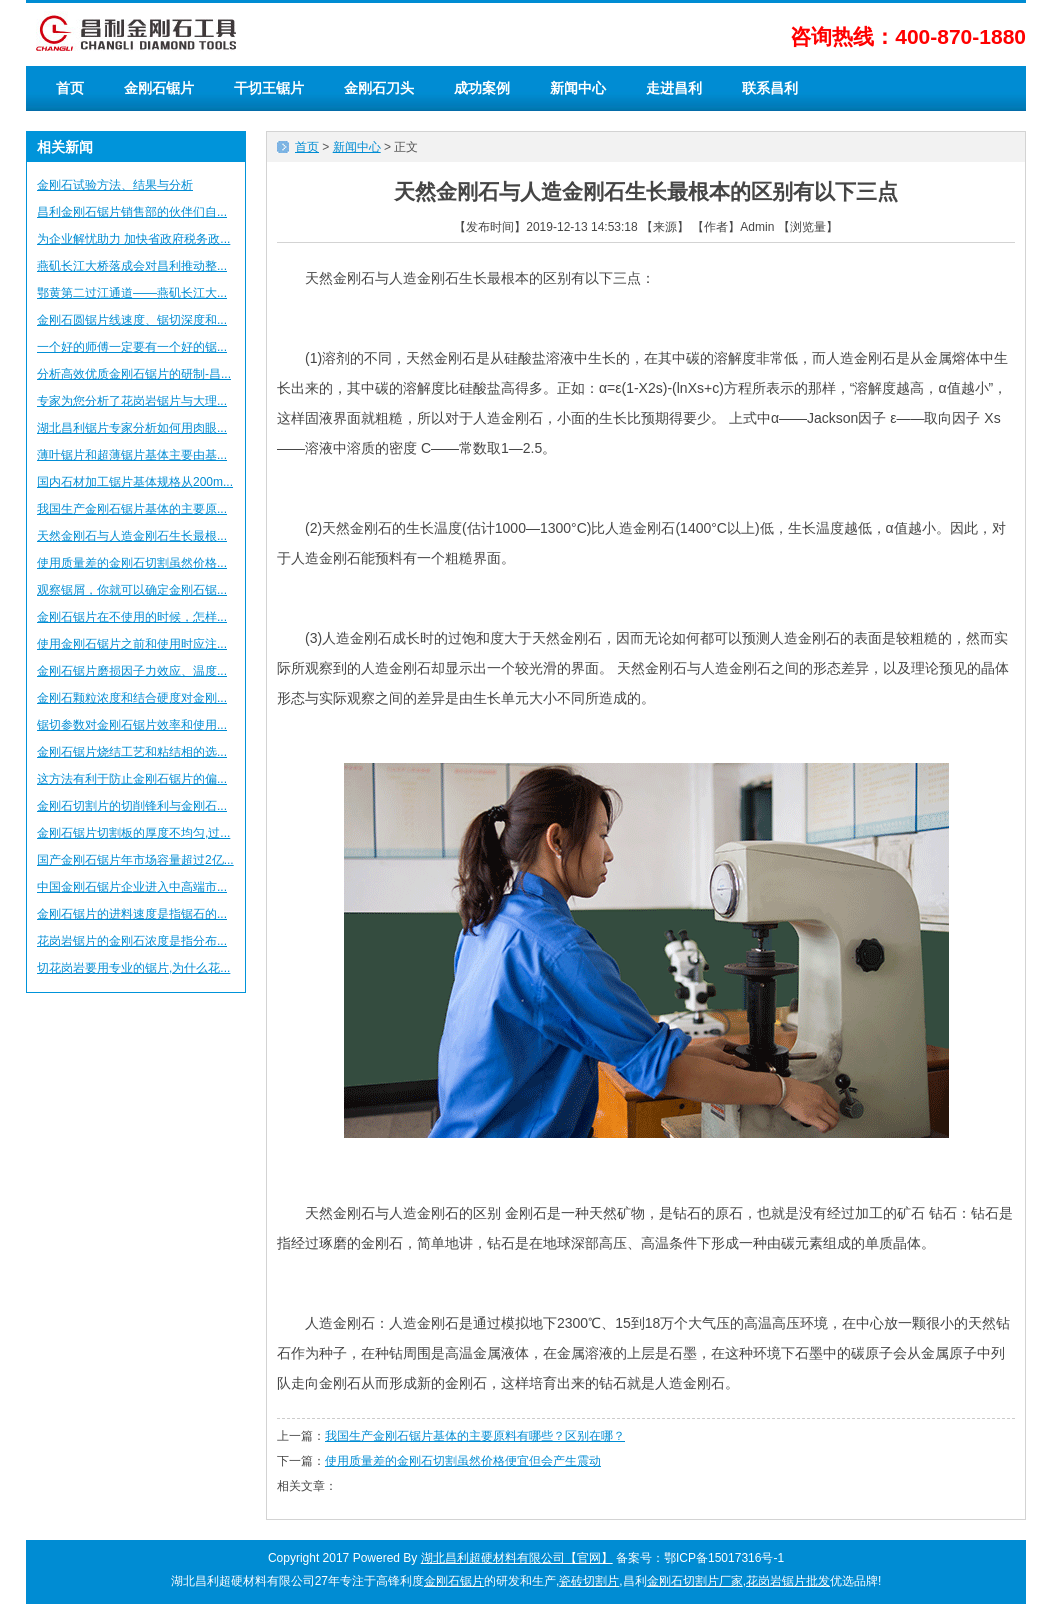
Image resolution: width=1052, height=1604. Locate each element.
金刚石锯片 (159, 88)
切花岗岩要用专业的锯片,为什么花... (133, 968)
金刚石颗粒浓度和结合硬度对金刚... (132, 698)
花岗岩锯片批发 (788, 1581)
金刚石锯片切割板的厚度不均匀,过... (133, 833)
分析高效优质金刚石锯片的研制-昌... (134, 374)
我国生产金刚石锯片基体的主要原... (132, 509)
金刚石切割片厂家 (695, 1581)
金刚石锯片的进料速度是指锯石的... (132, 914)
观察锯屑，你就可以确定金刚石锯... (132, 590)
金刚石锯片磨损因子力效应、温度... (132, 671)
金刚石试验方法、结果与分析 (115, 185)
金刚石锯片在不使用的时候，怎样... (132, 617)
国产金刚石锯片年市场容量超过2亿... (135, 860)
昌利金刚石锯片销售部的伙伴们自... (132, 212)
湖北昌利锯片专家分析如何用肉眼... (132, 428)
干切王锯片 (269, 88)
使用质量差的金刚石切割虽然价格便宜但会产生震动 (463, 1461)
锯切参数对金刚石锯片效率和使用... (132, 725)
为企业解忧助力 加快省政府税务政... (133, 239)
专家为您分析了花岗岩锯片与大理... (132, 401)
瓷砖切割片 (589, 1581)
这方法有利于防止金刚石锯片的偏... (132, 779)
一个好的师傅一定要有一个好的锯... (132, 347)
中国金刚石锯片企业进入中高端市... (132, 887)
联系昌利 (770, 88)
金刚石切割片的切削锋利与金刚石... (132, 806)
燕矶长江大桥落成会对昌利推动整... (132, 266)
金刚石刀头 (379, 88)
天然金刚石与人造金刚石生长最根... (132, 536)
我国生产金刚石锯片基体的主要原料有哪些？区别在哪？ (475, 1436)
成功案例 (482, 88)
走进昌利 (674, 88)
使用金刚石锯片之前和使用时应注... (132, 644)
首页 (70, 88)
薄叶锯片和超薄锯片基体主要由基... (132, 455)
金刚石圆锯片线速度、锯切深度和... (132, 320)
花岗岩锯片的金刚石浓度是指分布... (132, 941)
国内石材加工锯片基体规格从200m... (135, 482)
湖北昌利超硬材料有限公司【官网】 (517, 1558)
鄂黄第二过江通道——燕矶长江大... (132, 293)
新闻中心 (578, 88)
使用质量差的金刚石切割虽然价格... (132, 563)
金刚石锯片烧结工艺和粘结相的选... (132, 752)
